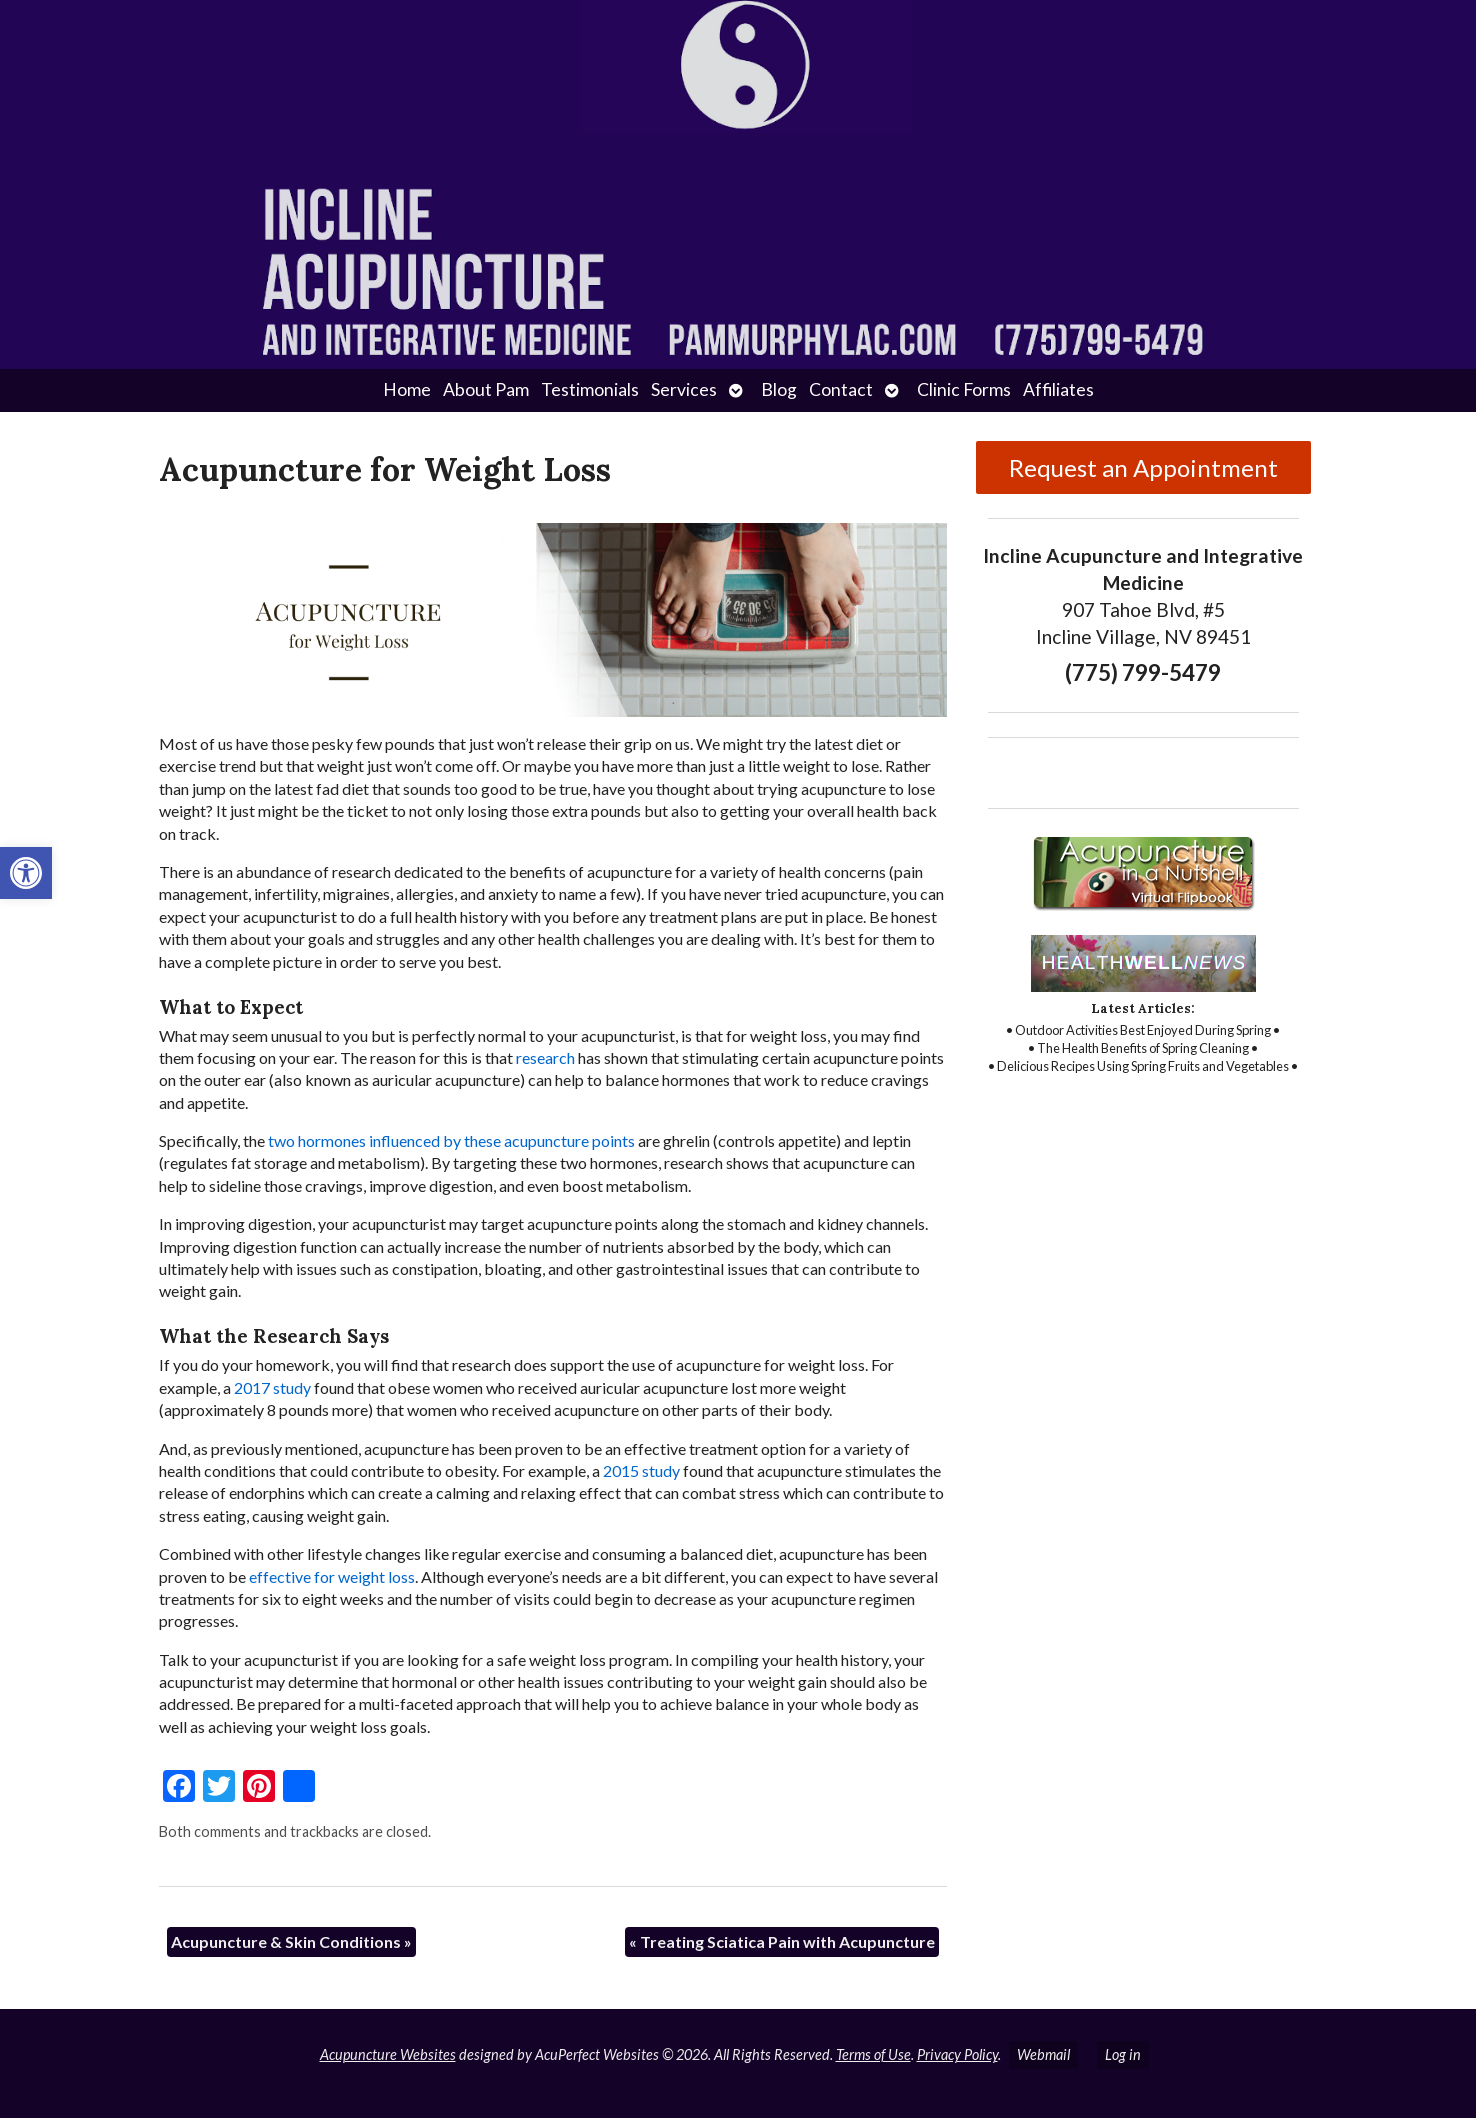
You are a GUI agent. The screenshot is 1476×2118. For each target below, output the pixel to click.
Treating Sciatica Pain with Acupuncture (782, 1941)
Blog (779, 389)
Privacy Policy (957, 2054)
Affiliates (1058, 389)
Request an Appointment (1143, 467)
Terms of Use (873, 2054)
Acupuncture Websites (388, 2054)
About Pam (486, 389)
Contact (841, 389)
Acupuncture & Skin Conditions (291, 1941)
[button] (26, 873)
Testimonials (590, 389)
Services (684, 389)
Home (407, 389)
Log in (1123, 2054)
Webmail (1043, 2054)
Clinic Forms (964, 389)
